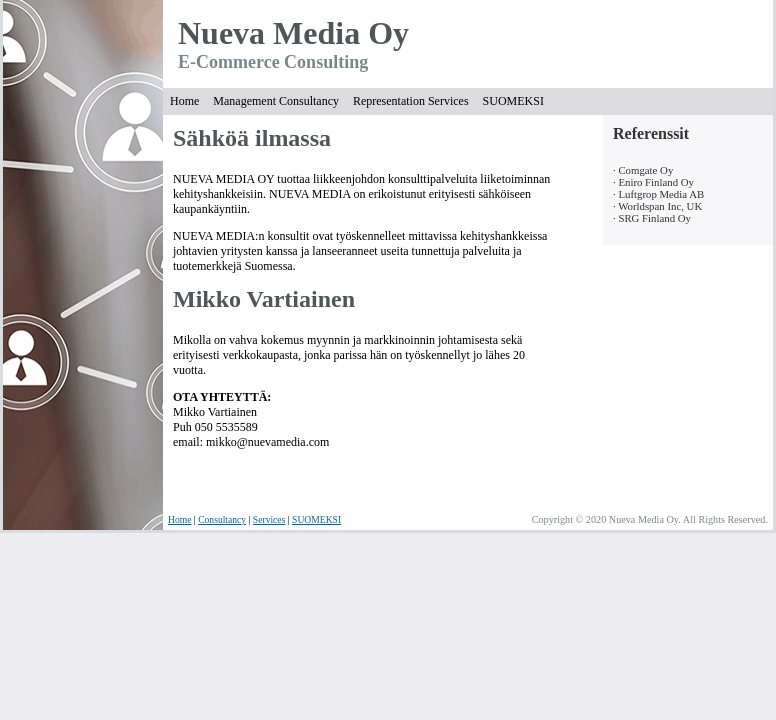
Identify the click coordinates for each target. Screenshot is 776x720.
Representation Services (411, 101)
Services (269, 519)
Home (184, 101)
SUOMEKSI (513, 101)
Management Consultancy (276, 101)
